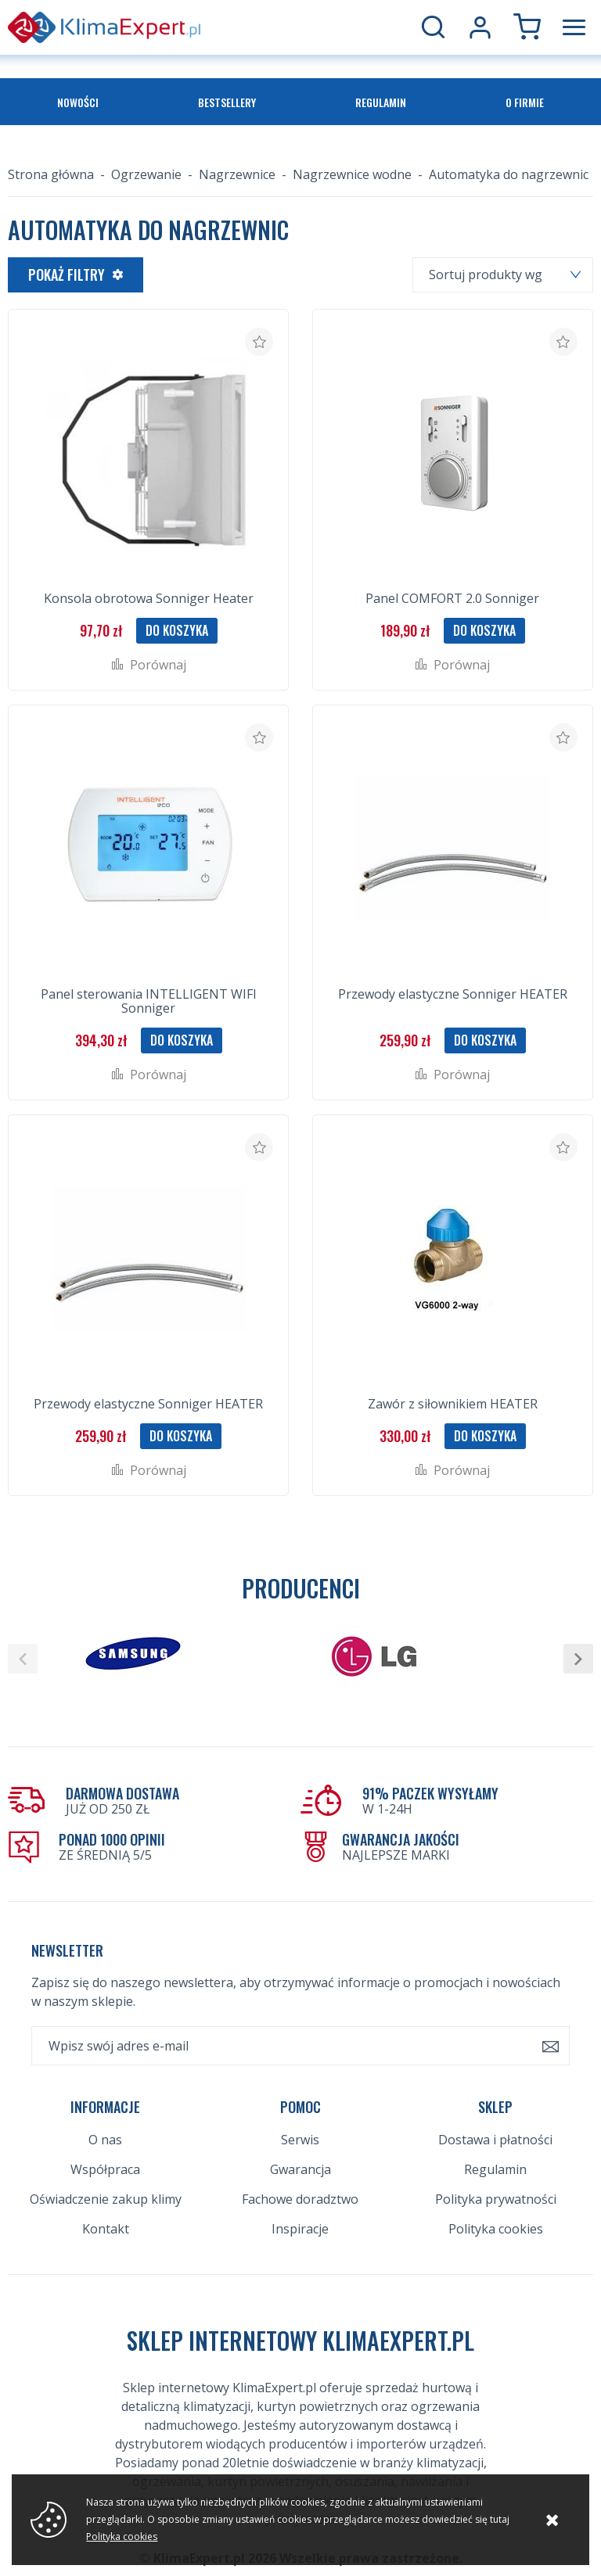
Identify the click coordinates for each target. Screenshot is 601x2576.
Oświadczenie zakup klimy (106, 2199)
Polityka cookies (495, 2228)
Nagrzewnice (237, 174)
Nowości (78, 102)
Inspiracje (300, 2228)
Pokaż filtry (66, 274)
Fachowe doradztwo (300, 2199)
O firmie (525, 102)
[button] (23, 1659)
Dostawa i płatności (495, 2139)
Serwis (300, 2139)
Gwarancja (300, 2169)
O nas (105, 2139)
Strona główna (51, 174)
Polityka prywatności (495, 2199)
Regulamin (380, 102)
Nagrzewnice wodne (352, 174)
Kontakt (105, 2228)
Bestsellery (227, 102)
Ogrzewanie (146, 174)
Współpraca (105, 2169)
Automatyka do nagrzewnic (508, 174)
